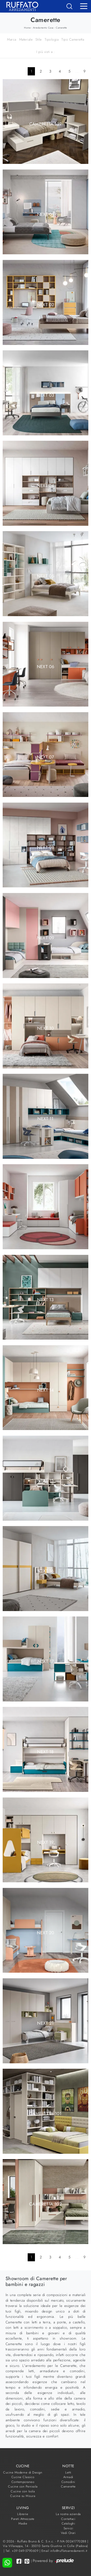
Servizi (68, 2528)
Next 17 (45, 1661)
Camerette (61, 27)
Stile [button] (38, 39)
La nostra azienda (68, 2514)
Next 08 (45, 847)
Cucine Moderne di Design (22, 2472)
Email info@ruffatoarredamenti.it (64, 2550)
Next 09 (45, 937)
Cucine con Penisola (23, 2486)
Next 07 (45, 757)
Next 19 (45, 1842)
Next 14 (45, 1390)
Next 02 (45, 304)
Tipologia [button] (52, 39)
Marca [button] (11, 39)
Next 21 (45, 2023)
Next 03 (45, 395)
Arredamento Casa (43, 27)
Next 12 (45, 1209)
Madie (22, 2523)
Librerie (22, 2514)
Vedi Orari (68, 2533)
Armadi (68, 2477)
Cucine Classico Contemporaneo (22, 2479)
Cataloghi (68, 2523)
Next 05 (45, 576)
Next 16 (45, 1571)
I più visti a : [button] (45, 51)
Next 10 (45, 1028)
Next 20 (45, 1932)
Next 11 (45, 1119)
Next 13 (45, 1299)
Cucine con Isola (23, 2491)
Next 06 (45, 666)
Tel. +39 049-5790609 (23, 2550)
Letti (68, 2472)
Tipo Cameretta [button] (72, 39)
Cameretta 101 (45, 2113)
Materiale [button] (26, 39)
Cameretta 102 (45, 2204)
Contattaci (68, 2519)
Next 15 (45, 1480)
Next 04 (45, 485)
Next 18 (45, 1752)
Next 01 (45, 214)
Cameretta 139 (45, 124)
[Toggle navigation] (83, 5)
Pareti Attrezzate (22, 2519)
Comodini (68, 2482)
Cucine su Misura (22, 2496)
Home (27, 27)
